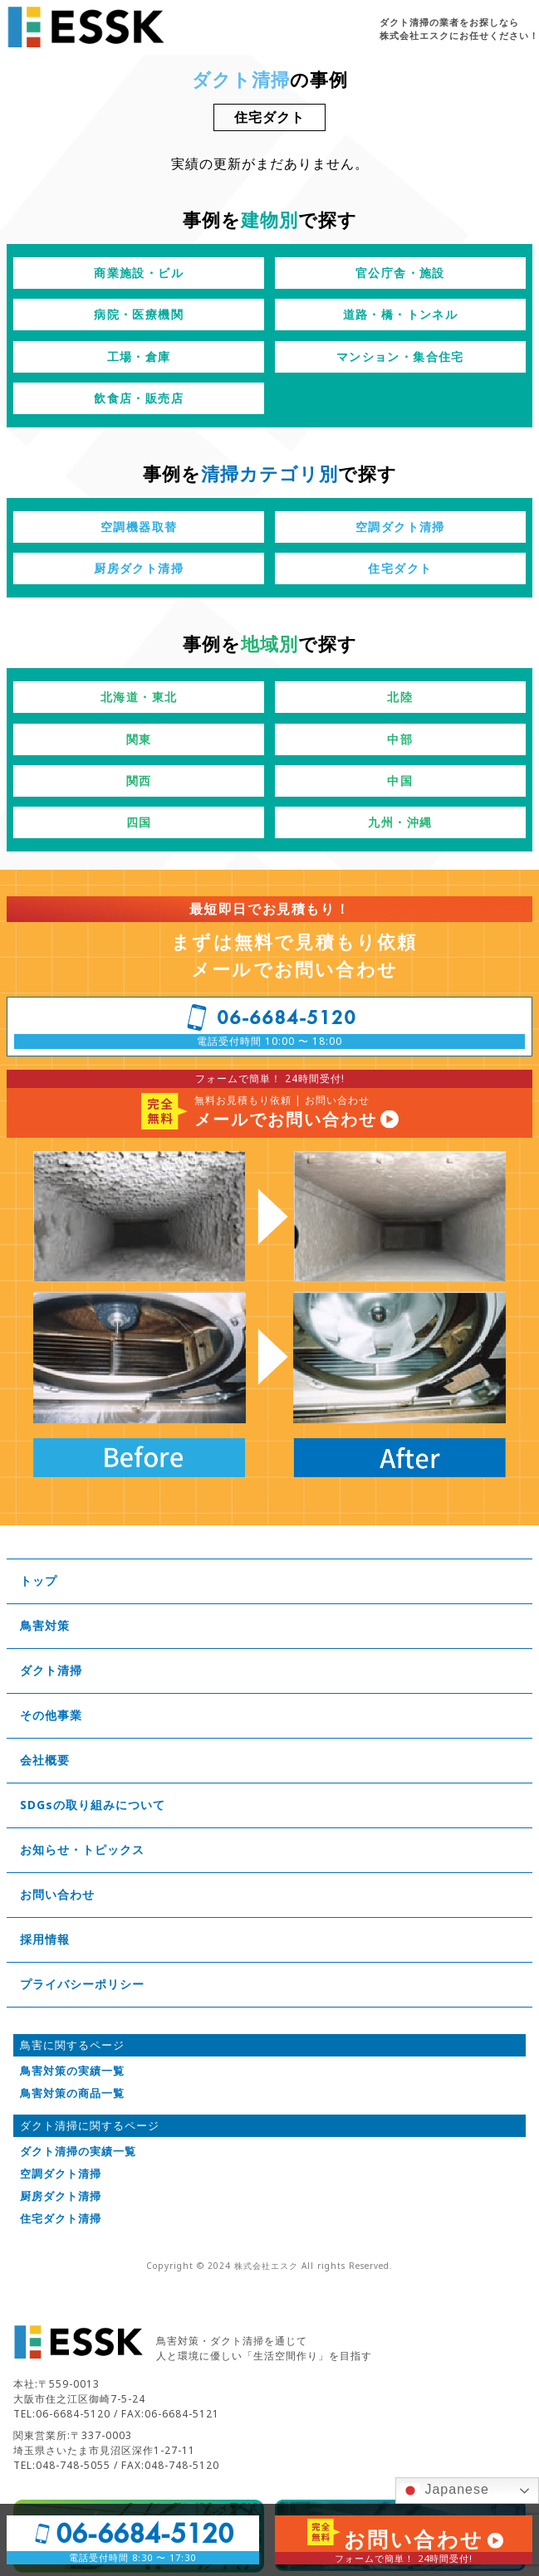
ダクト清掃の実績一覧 (78, 2151)
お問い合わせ (57, 1894)
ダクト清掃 (51, 1670)
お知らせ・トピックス (82, 1850)
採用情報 (45, 1939)
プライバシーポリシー (82, 1984)
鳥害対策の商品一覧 (72, 2093)
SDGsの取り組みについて (92, 1805)
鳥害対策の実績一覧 (72, 2071)
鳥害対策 (45, 1625)
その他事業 (51, 1715)
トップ (38, 1581)
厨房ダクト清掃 (60, 2196)
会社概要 (45, 1760)
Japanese (444, 2490)
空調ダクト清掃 (60, 2174)
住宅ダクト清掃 (60, 2219)
